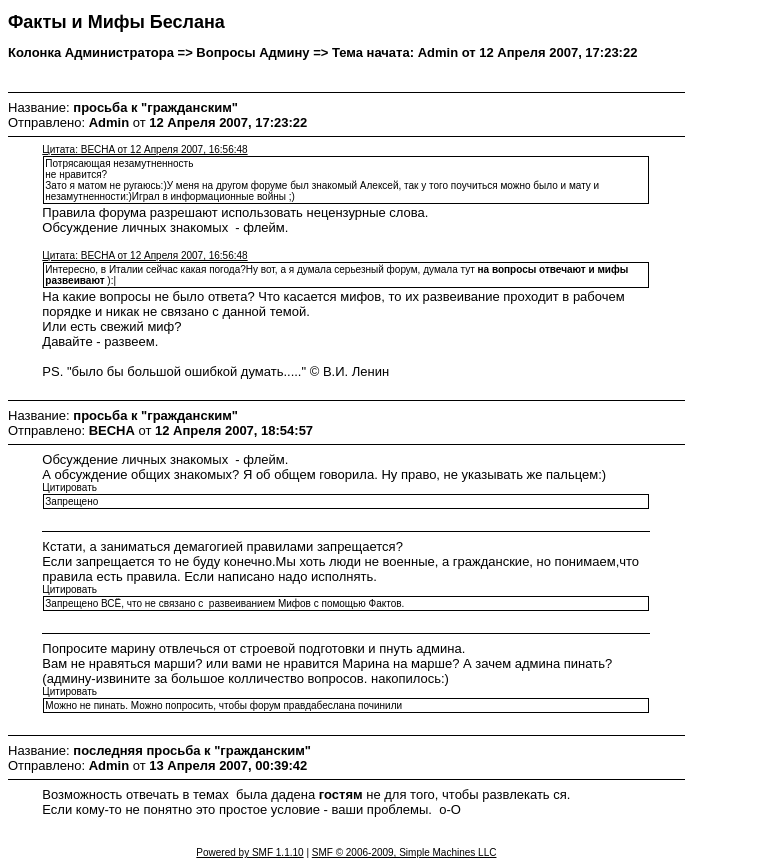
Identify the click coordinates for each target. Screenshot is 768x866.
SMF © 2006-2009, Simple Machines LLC (404, 852)
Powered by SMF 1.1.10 (249, 852)
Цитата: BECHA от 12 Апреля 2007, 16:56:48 (144, 149)
